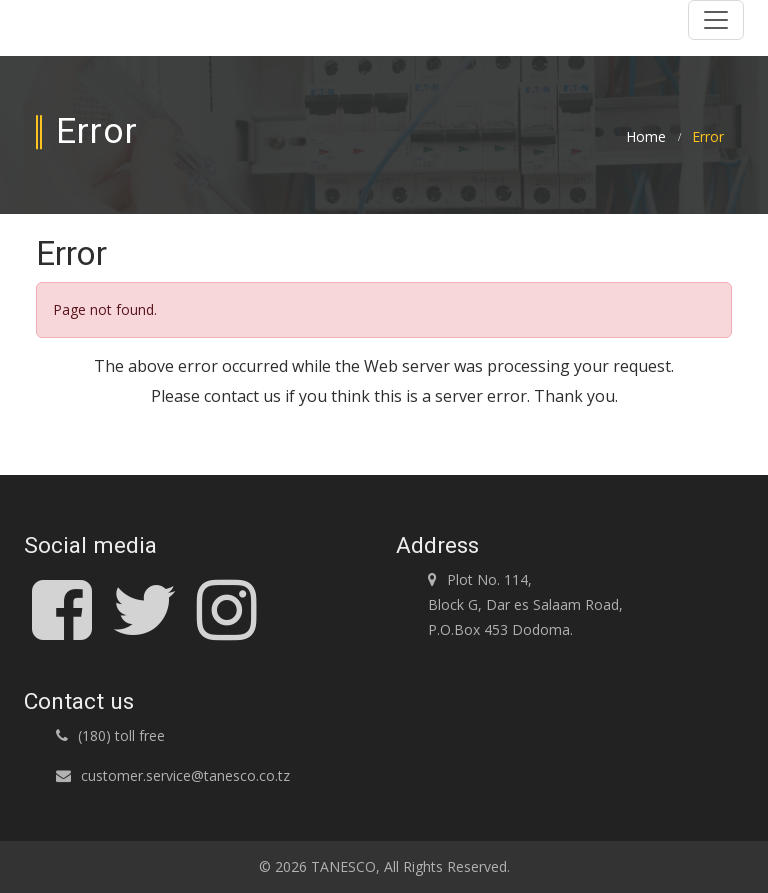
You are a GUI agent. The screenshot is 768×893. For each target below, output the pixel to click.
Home (646, 137)
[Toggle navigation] (716, 20)
